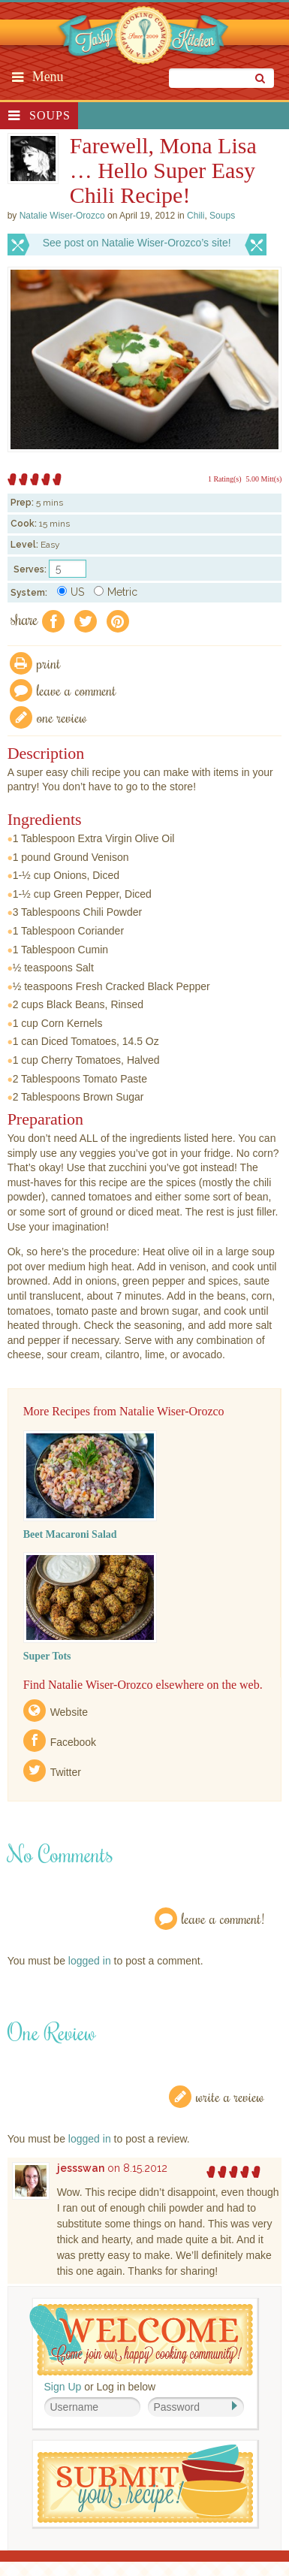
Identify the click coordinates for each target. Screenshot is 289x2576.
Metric (115, 592)
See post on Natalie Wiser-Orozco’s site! (137, 243)
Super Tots (47, 1656)
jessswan (80, 2168)
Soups (50, 115)
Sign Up (63, 2387)
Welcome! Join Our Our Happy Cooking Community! (141, 2339)
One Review (62, 717)
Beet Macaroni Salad (70, 1534)
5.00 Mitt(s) (264, 479)
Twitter (65, 1772)
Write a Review (230, 2096)
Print (49, 663)
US (70, 592)
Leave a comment (76, 690)
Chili (195, 215)
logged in (89, 1961)
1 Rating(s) (225, 479)
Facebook (73, 1742)
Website (69, 1712)
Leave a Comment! (223, 1918)
